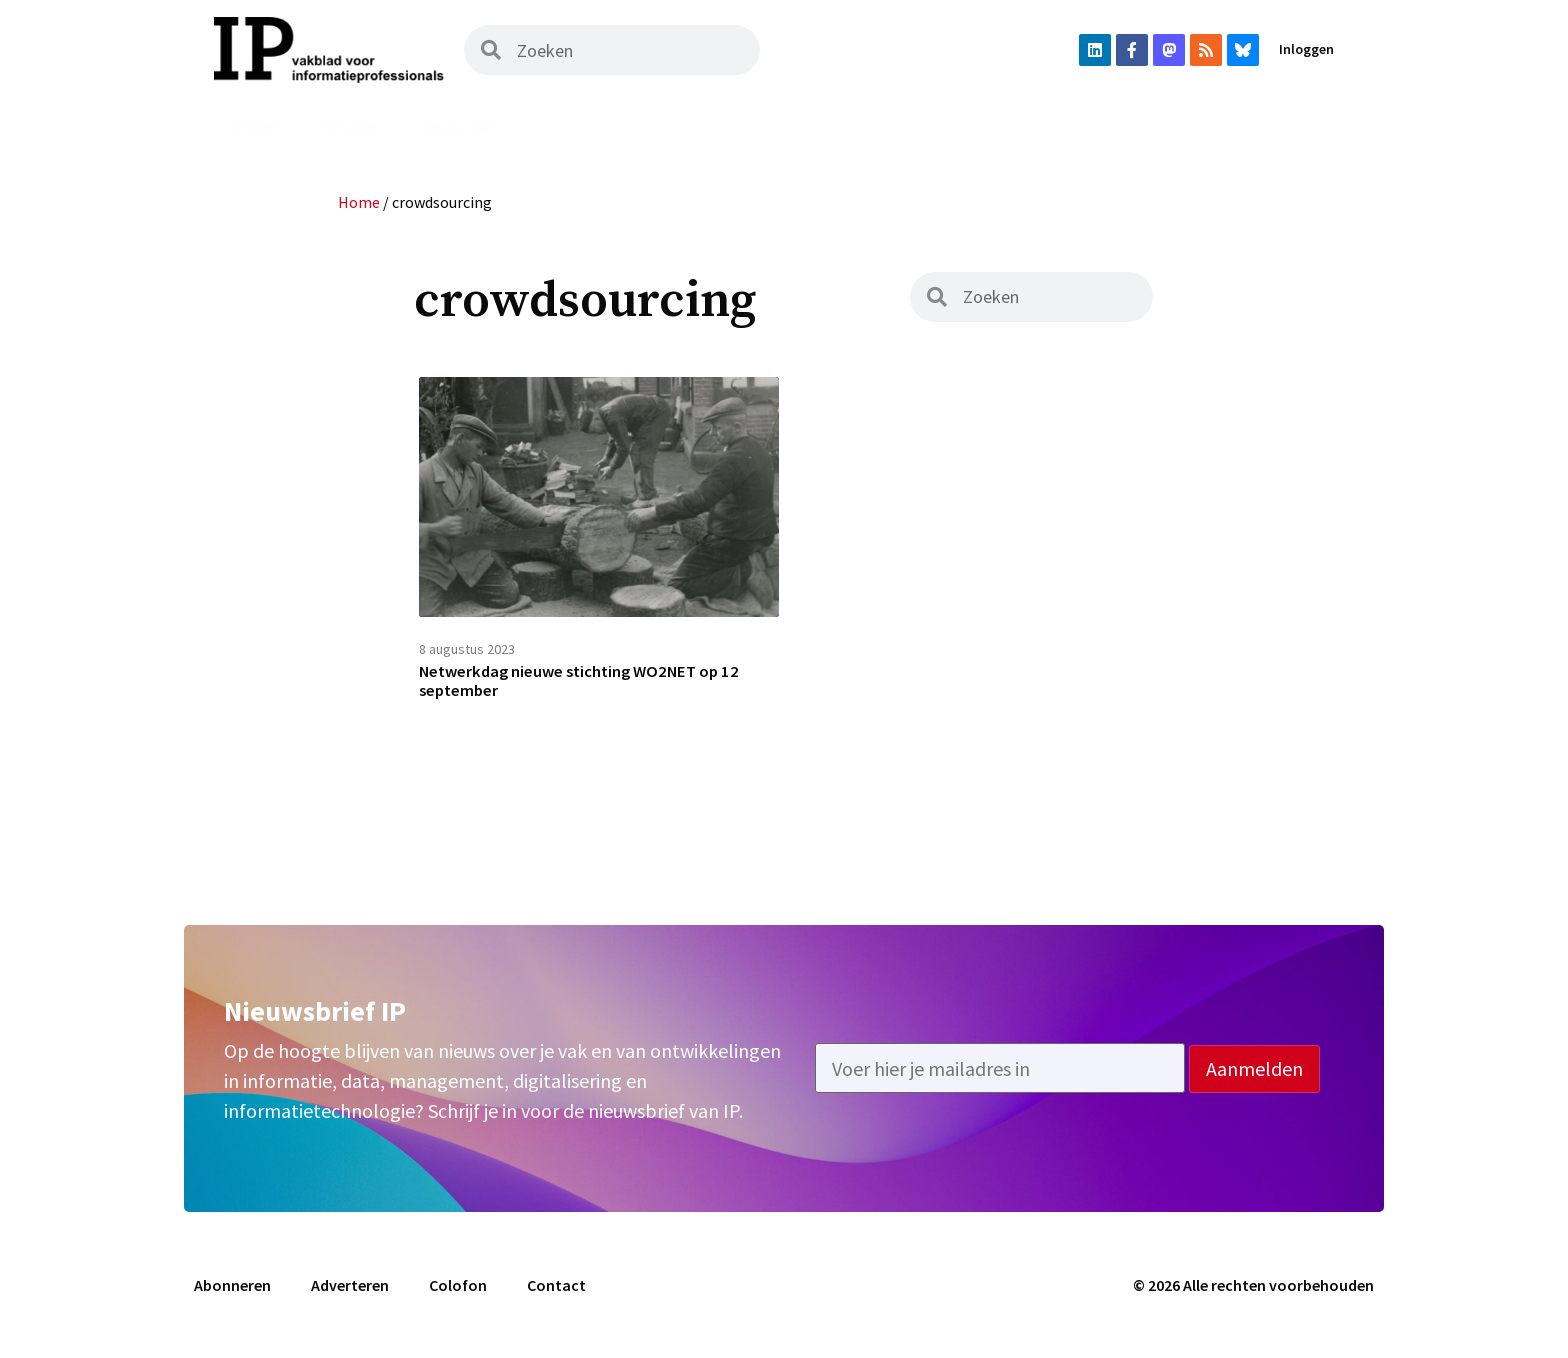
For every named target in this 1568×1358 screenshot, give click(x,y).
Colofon (458, 1295)
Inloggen (1306, 49)
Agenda (1038, 127)
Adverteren (1286, 127)
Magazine (457, 127)
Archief (566, 127)
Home (257, 127)
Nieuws (349, 127)
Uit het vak (795, 127)
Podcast (673, 127)
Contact (556, 1295)
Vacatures (923, 127)
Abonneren (1154, 127)
